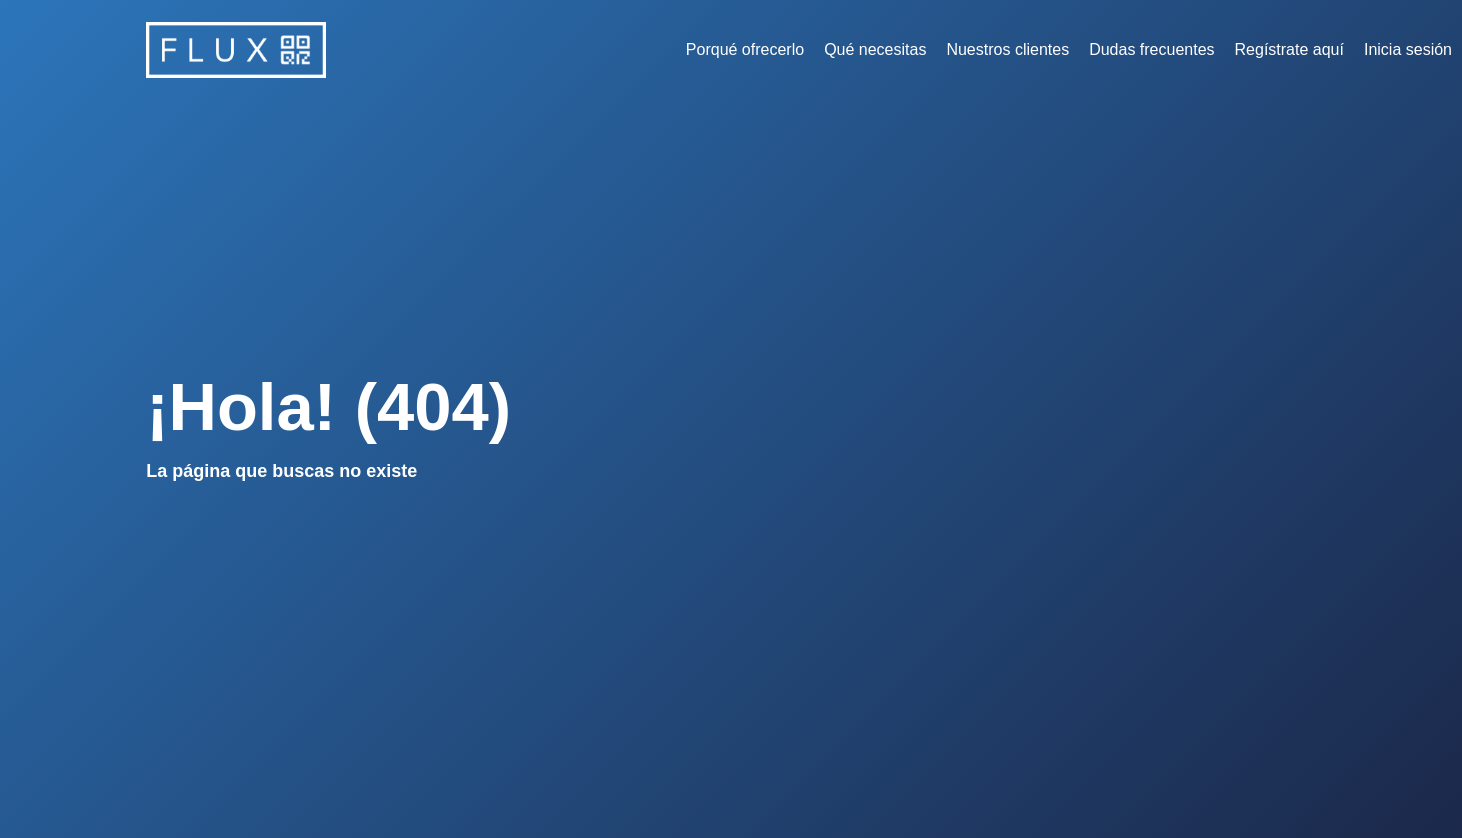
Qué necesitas (875, 49)
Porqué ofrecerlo (745, 49)
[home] (236, 50)
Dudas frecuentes (1151, 49)
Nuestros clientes (1007, 49)
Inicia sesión (1408, 49)
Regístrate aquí (1289, 49)
